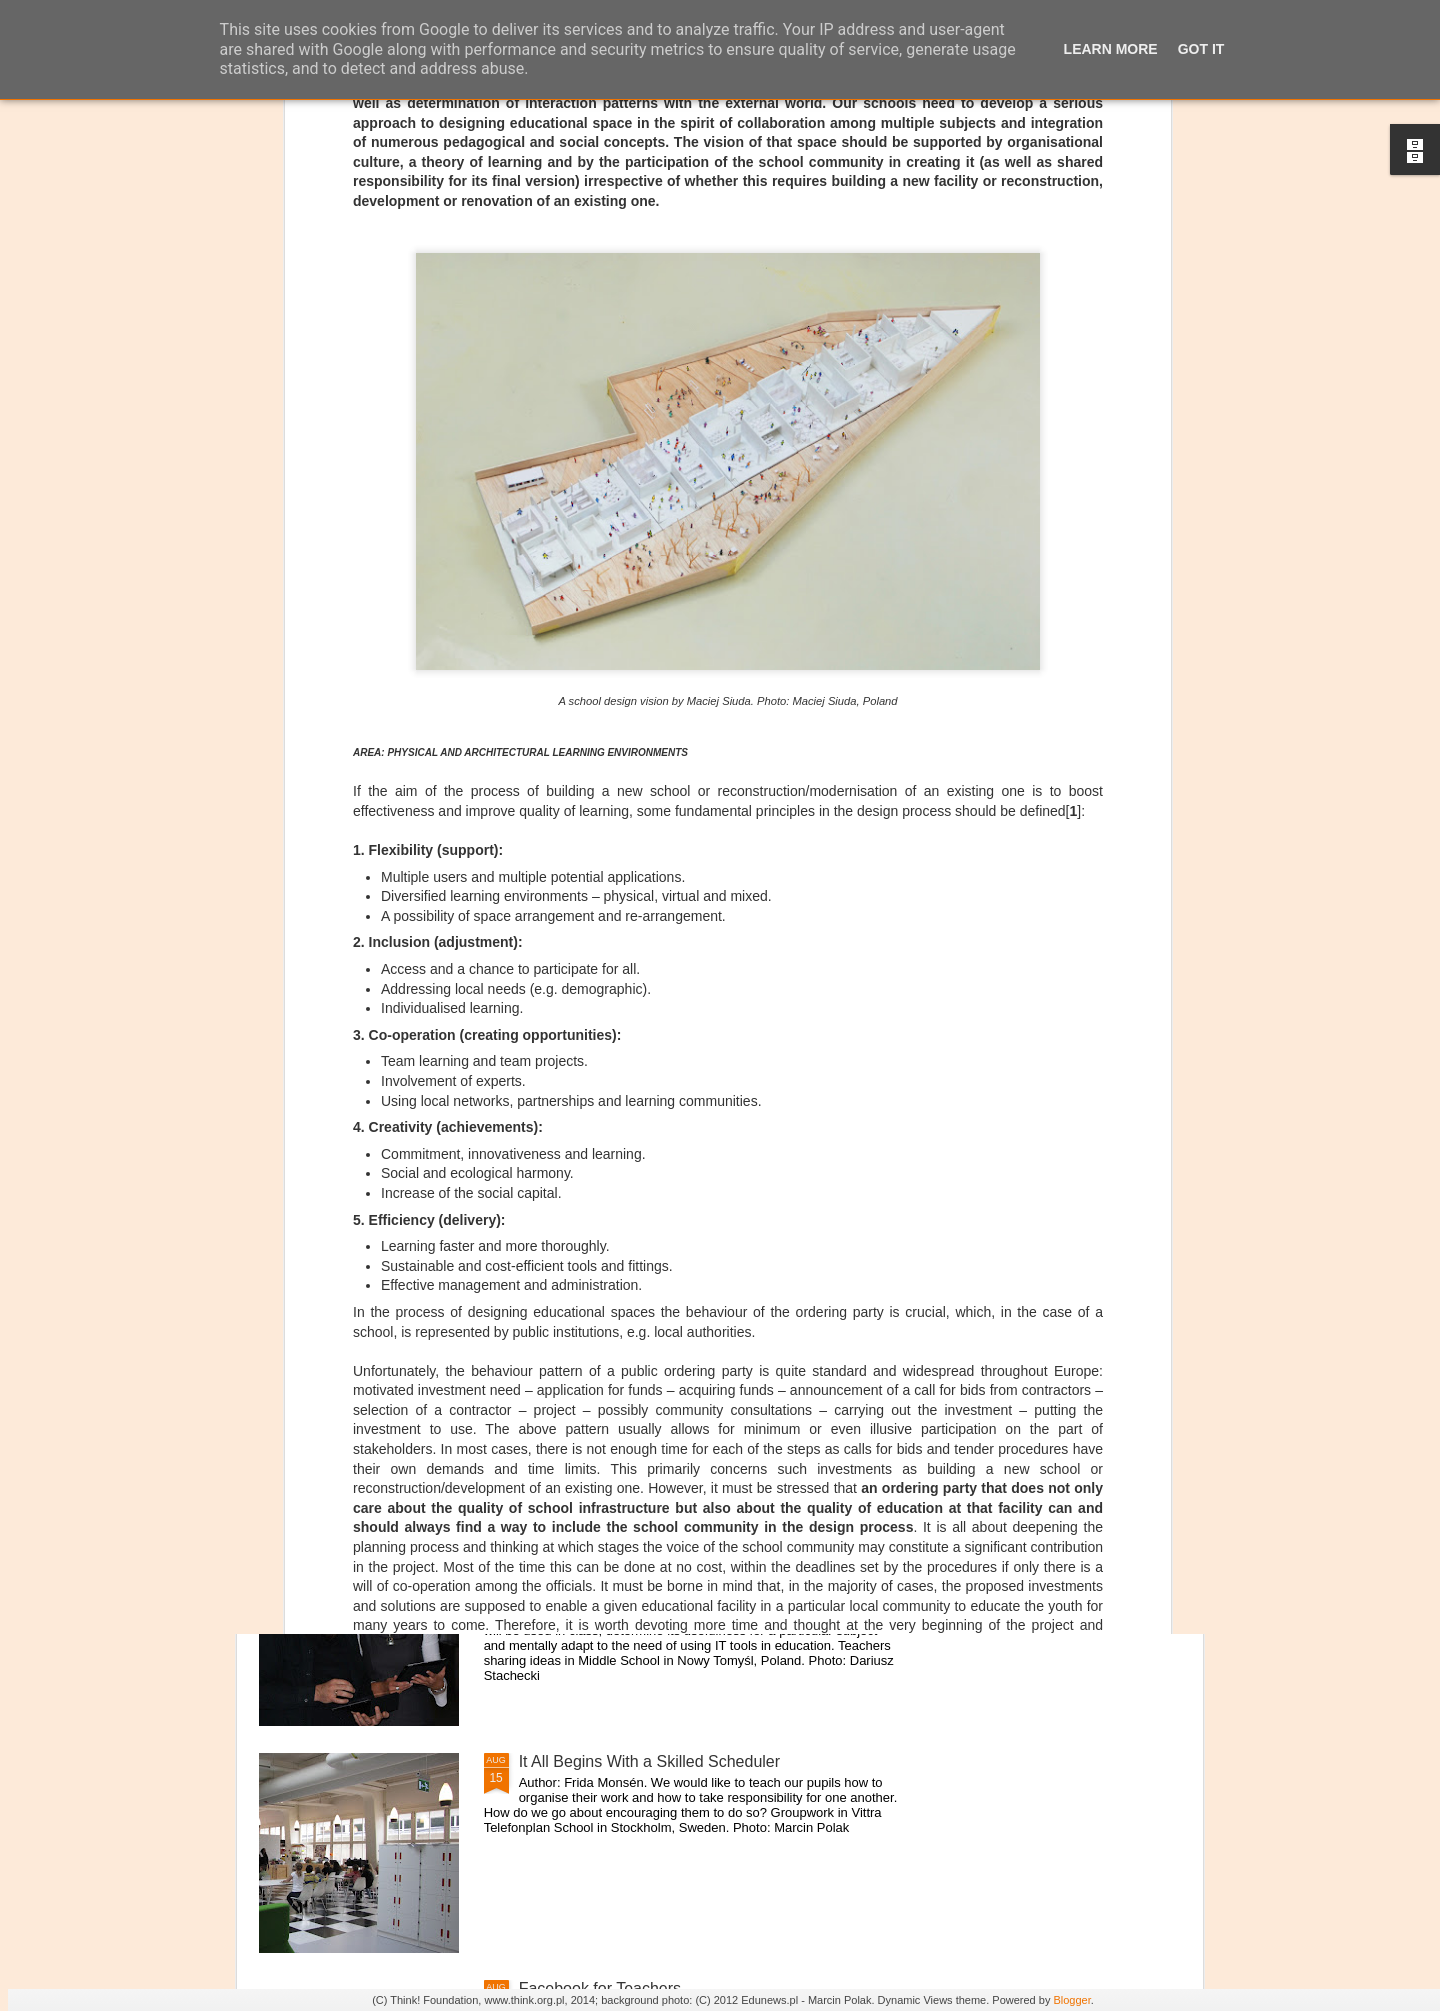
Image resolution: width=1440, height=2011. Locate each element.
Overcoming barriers (591, 1534)
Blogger (1071, 2000)
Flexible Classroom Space (612, 1307)
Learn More (1111, 49)
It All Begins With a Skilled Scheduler (649, 1761)
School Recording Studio (607, 1080)
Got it (1201, 49)
